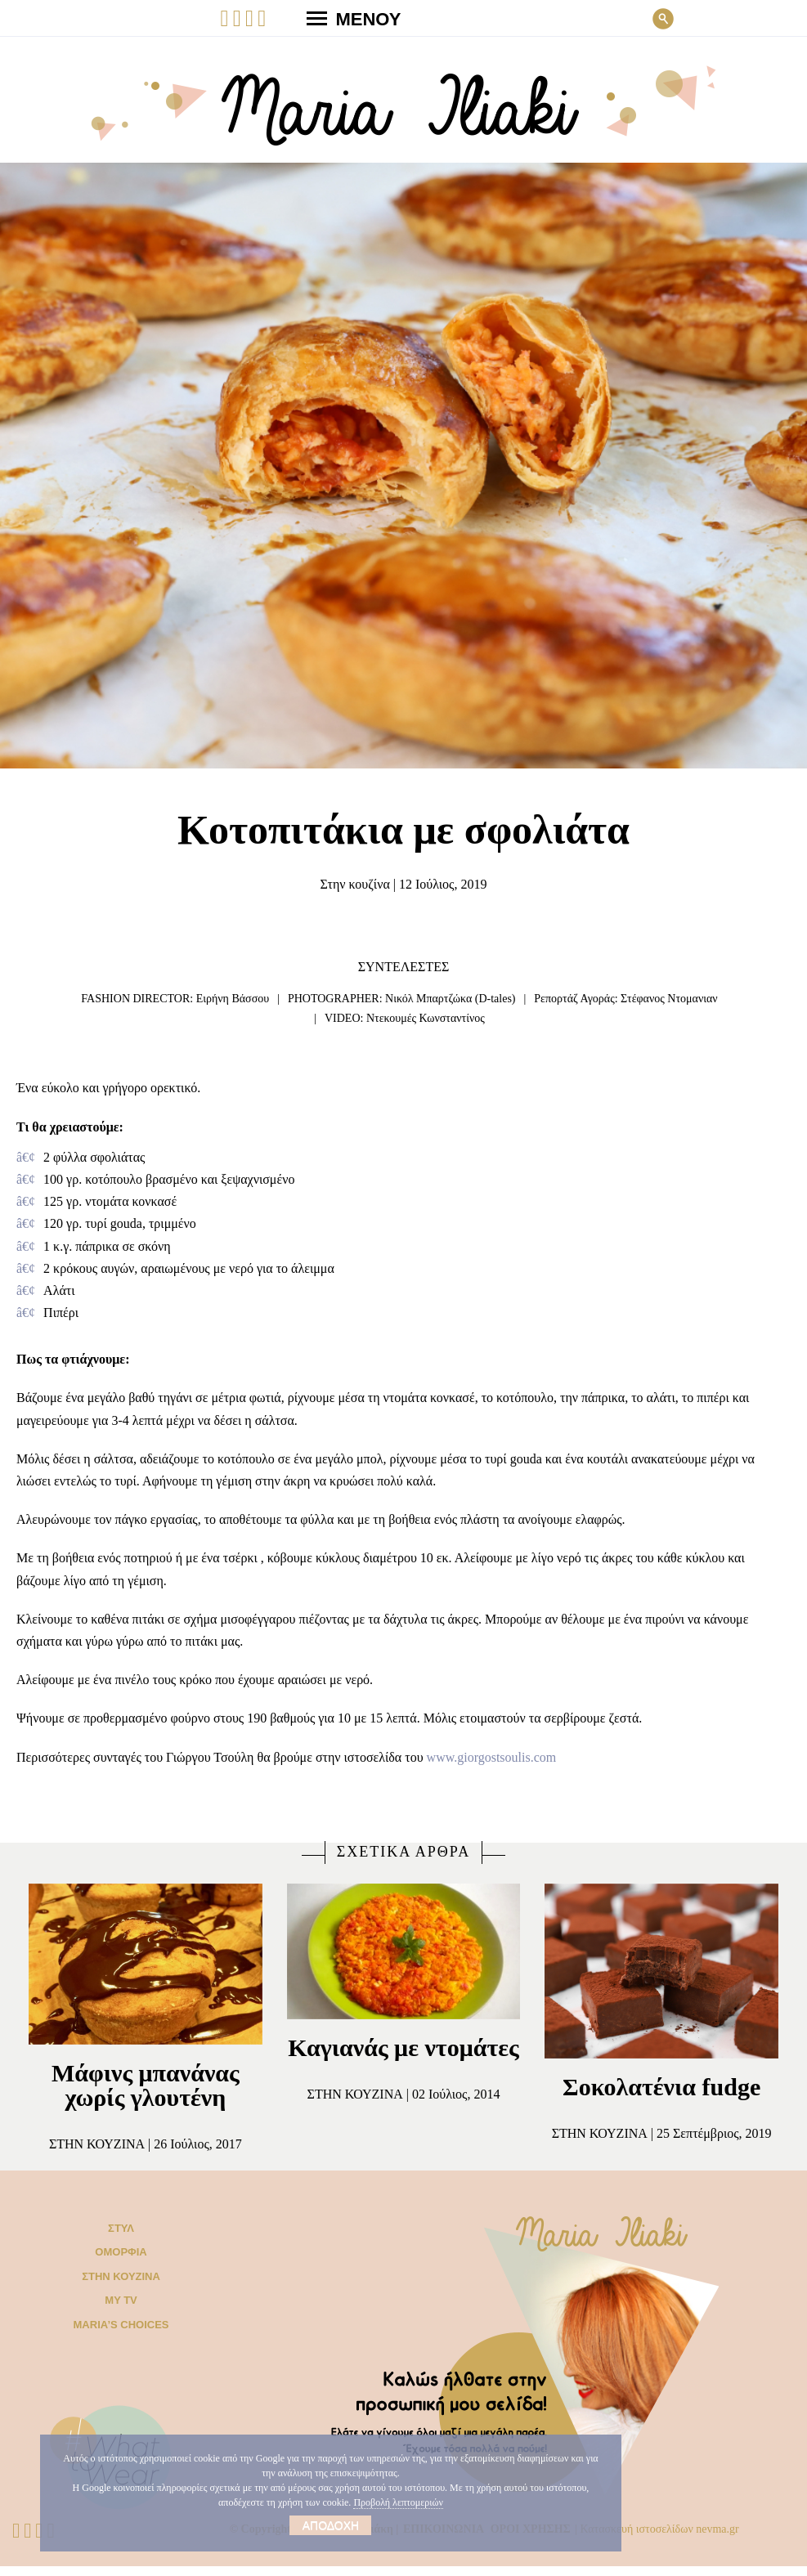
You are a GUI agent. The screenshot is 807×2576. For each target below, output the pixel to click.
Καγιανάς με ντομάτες (403, 2060)
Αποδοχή (330, 2525)
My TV (121, 2310)
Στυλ (121, 2237)
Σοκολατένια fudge (661, 2086)
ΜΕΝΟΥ (347, 18)
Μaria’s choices (121, 2333)
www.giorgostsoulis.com (567, 1757)
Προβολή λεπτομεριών (447, 2502)
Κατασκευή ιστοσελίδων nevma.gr (685, 2538)
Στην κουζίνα (347, 885)
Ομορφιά (121, 2262)
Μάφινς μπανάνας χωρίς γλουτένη (145, 2085)
